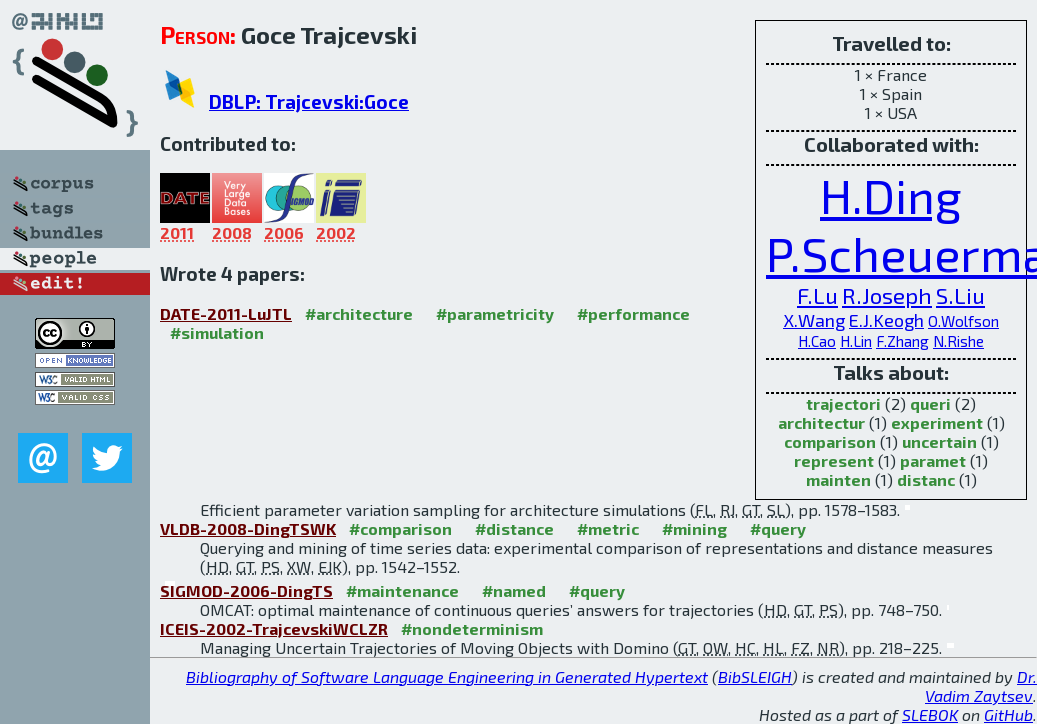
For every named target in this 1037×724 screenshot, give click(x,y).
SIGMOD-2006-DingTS (246, 590)
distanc (926, 479)
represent (834, 460)
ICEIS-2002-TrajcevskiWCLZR (274, 628)
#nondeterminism (472, 628)
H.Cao (817, 341)
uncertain (939, 441)
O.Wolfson (963, 321)
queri (930, 403)
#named (514, 590)
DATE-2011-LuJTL (226, 313)
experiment (937, 422)
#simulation (217, 332)
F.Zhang (902, 341)
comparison (830, 441)
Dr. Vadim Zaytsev (981, 686)
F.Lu (817, 295)
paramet (933, 460)
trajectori (843, 403)
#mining (694, 528)
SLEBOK (930, 714)
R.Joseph (887, 295)
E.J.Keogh (886, 320)
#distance (514, 528)
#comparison (400, 528)
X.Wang (814, 320)
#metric (608, 528)
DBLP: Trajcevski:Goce (309, 101)
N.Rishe (958, 341)
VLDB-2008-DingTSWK (248, 528)
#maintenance (402, 590)
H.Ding (891, 195)
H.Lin (856, 341)
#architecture (359, 313)
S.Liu (960, 295)
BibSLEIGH (755, 676)
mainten (838, 479)
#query (778, 528)
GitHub (1008, 714)
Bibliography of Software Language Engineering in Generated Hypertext (447, 676)
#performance (633, 313)
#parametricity (495, 313)
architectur (821, 422)
